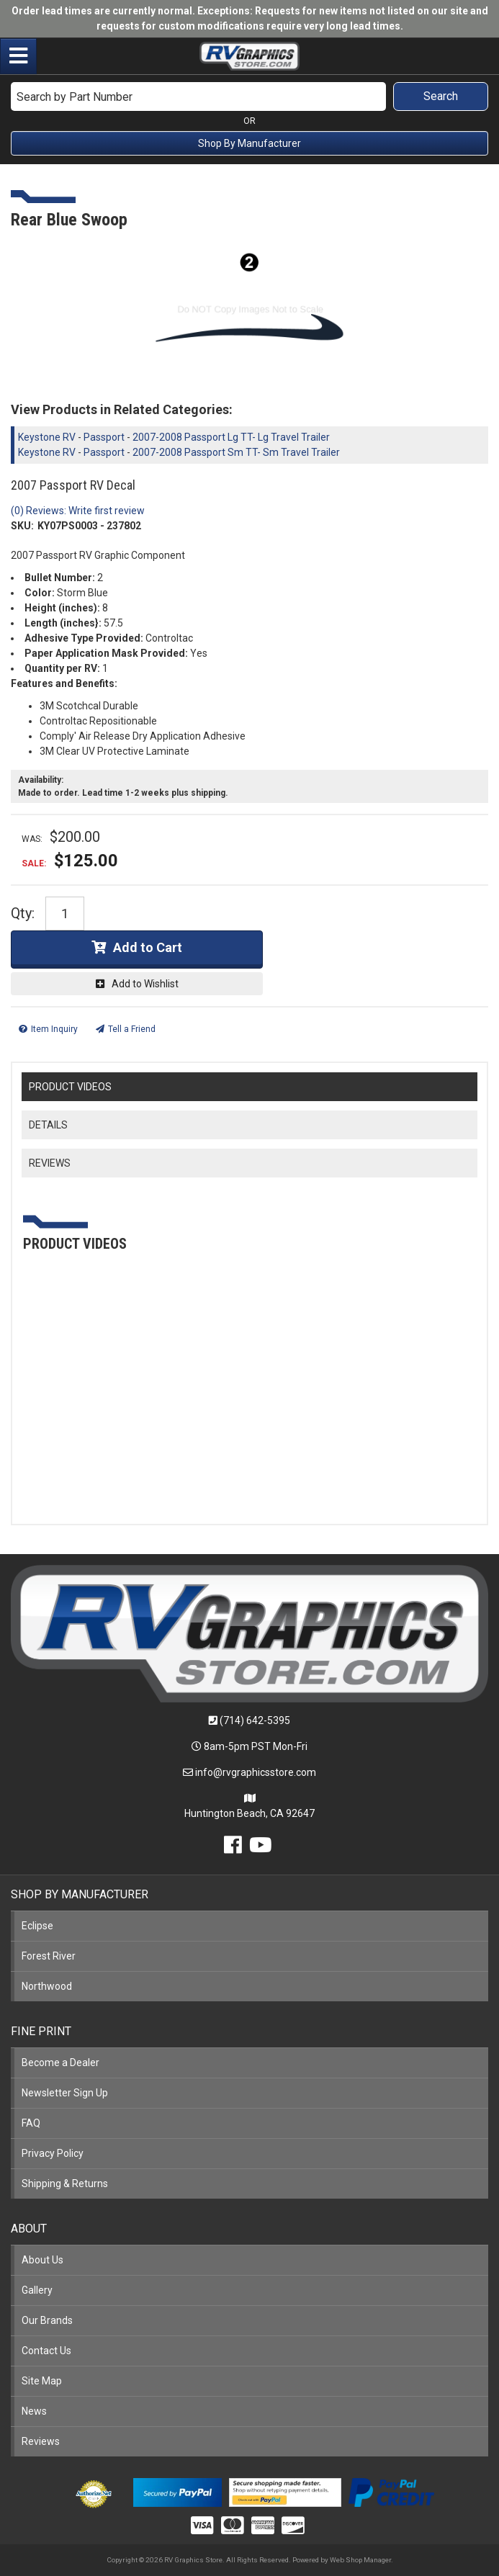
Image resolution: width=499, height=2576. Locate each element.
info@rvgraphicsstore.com (255, 1772)
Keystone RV (47, 437)
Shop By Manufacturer (249, 143)
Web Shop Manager (360, 2560)
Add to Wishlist (145, 983)
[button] (249, 96)
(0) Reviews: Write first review (78, 510)
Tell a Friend (132, 1029)
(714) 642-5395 (255, 1720)
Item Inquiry (54, 1029)
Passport (104, 437)
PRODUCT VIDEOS (70, 1086)
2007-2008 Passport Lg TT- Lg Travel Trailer (231, 437)
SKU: (22, 525)
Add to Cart (147, 947)
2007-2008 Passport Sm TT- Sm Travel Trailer (236, 452)
